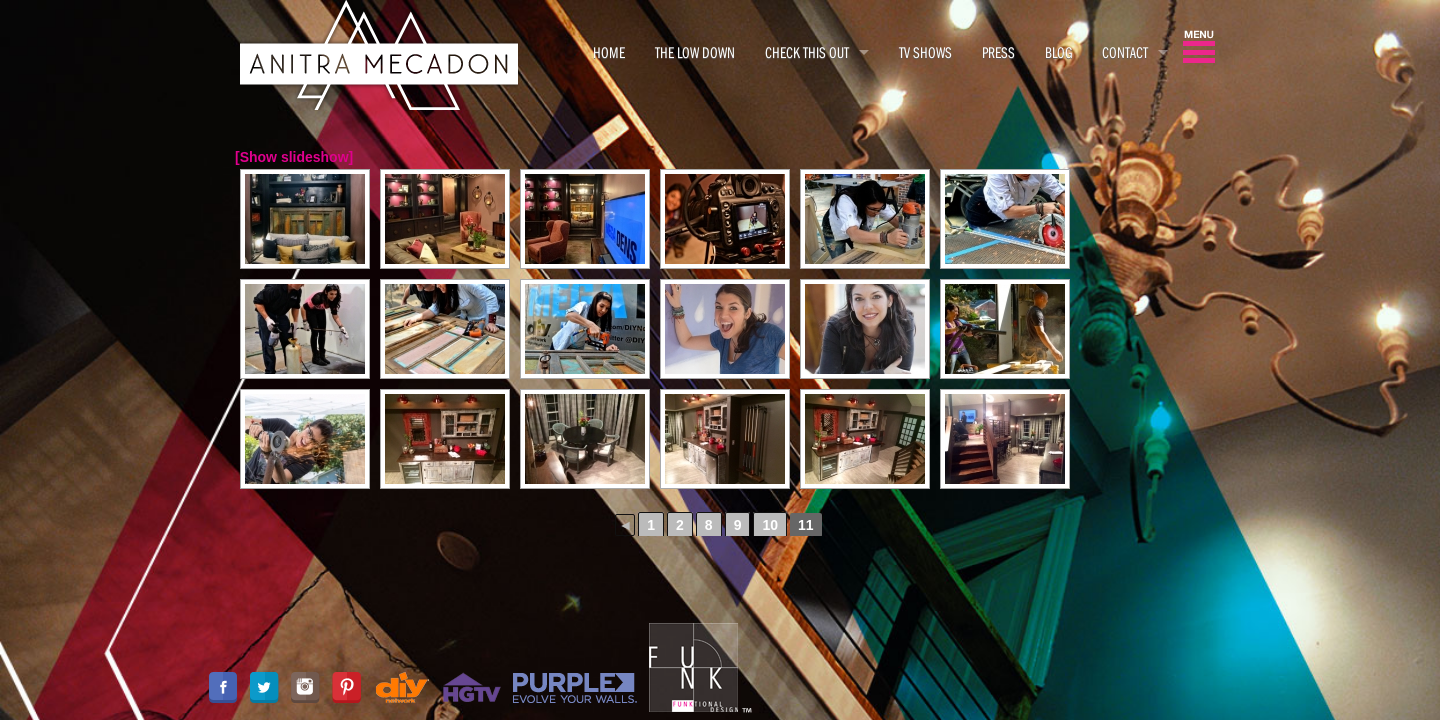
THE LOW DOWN (695, 52)
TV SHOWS (925, 52)
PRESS (998, 52)
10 (770, 525)
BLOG (1058, 52)
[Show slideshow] (294, 157)
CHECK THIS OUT (807, 52)
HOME (609, 52)
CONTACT (1125, 52)
